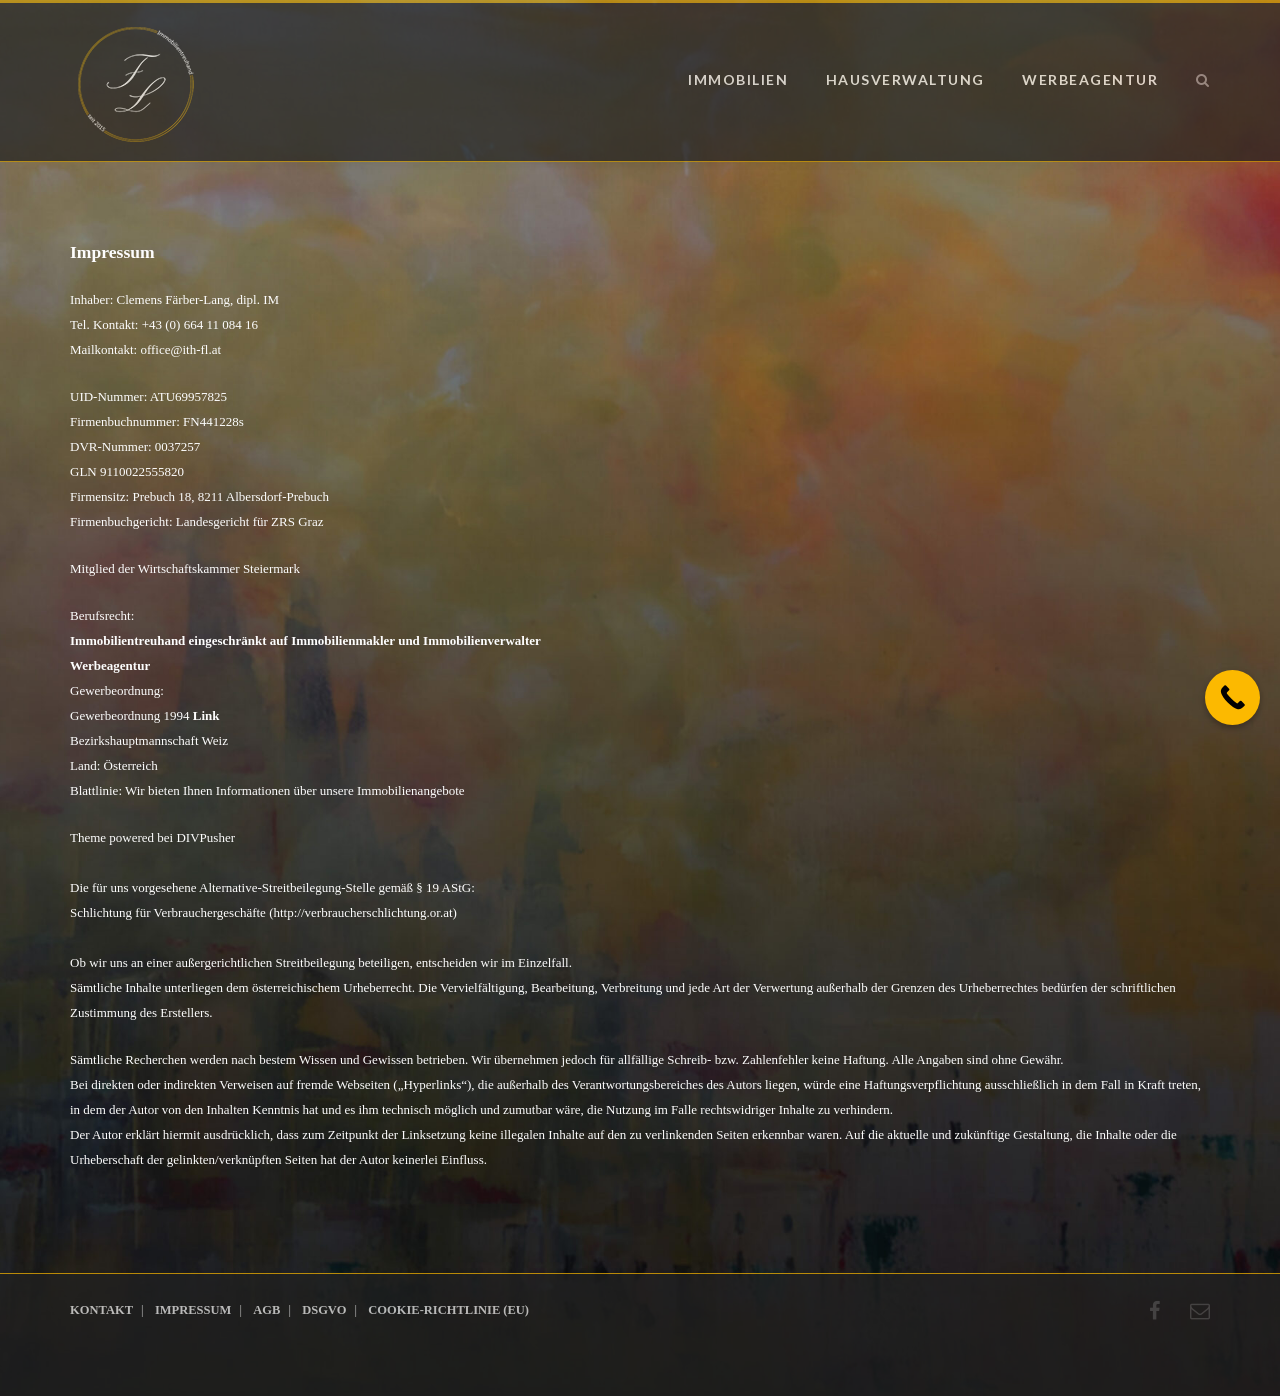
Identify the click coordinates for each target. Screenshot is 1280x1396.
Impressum (193, 1310)
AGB (266, 1310)
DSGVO (324, 1310)
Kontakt (101, 1310)
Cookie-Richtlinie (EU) (448, 1310)
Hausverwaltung (905, 79)
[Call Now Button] (1232, 697)
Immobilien (738, 79)
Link (206, 715)
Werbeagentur (1090, 79)
